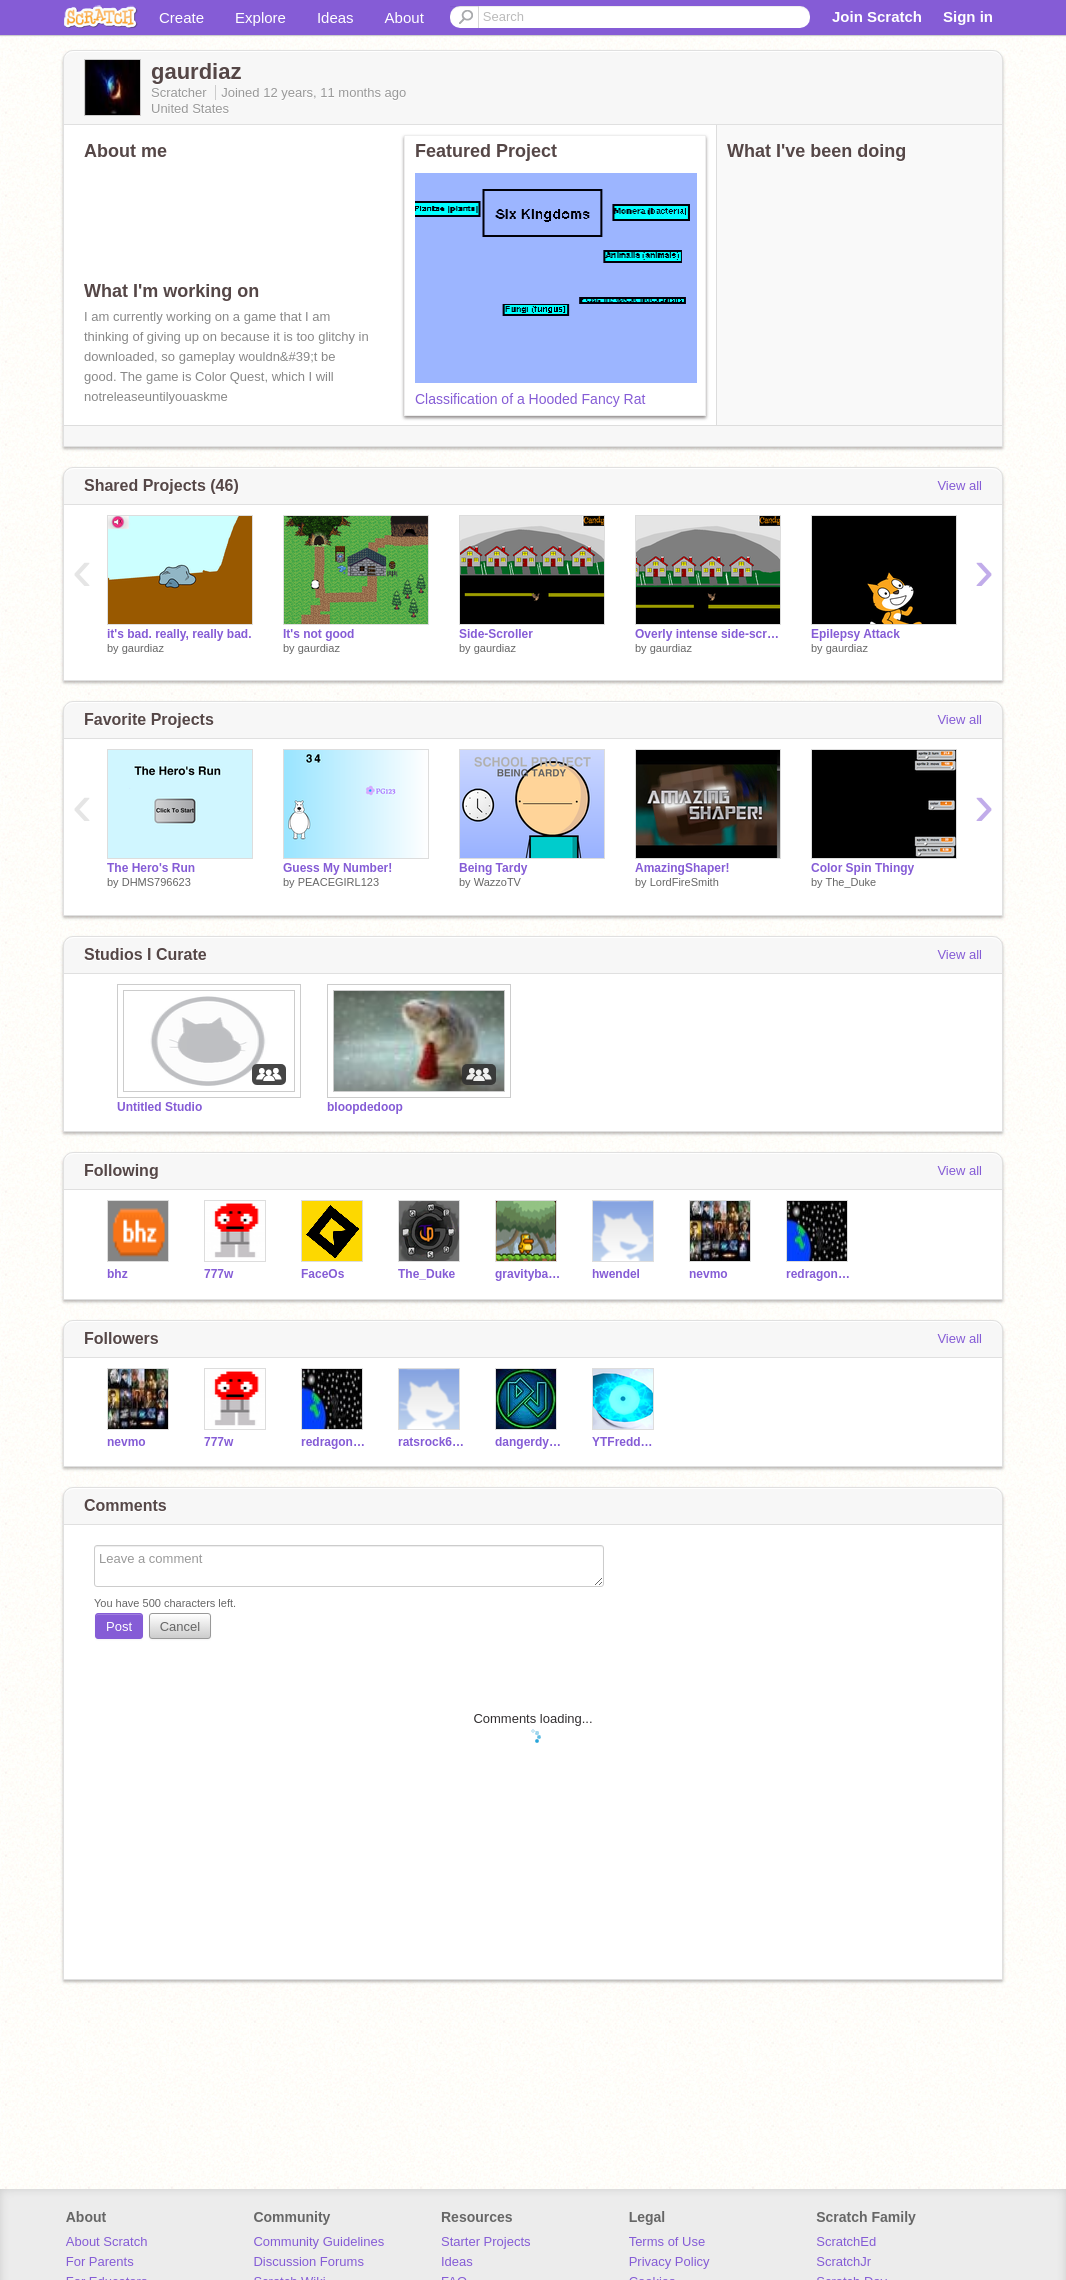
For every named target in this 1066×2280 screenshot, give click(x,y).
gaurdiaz (143, 648)
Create (181, 17)
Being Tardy (493, 868)
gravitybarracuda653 (528, 1274)
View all (959, 485)
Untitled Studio (159, 1107)
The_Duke (850, 882)
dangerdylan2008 (528, 1442)
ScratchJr (843, 2261)
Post (119, 1626)
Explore (260, 17)
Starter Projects (486, 2241)
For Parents (100, 2261)
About (404, 17)
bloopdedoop (365, 1107)
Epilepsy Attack (855, 634)
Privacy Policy (669, 2261)
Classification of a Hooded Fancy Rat (530, 399)
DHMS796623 (156, 882)
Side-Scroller (496, 634)
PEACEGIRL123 (338, 882)
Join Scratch (877, 16)
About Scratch (107, 2241)
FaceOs (322, 1274)
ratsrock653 (431, 1442)
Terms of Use (667, 2241)
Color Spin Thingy (862, 868)
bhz (117, 1274)
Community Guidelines (318, 2241)
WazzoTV (497, 882)
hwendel (616, 1274)
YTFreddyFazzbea (625, 1442)
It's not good (318, 634)
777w (218, 1274)
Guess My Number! (337, 868)
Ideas (335, 17)
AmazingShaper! (682, 868)
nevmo (708, 1274)
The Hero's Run (151, 868)
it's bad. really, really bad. (179, 634)
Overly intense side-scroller (708, 634)
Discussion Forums (308, 2261)
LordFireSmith (684, 882)
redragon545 (819, 1274)
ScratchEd (846, 2241)
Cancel (180, 1626)
